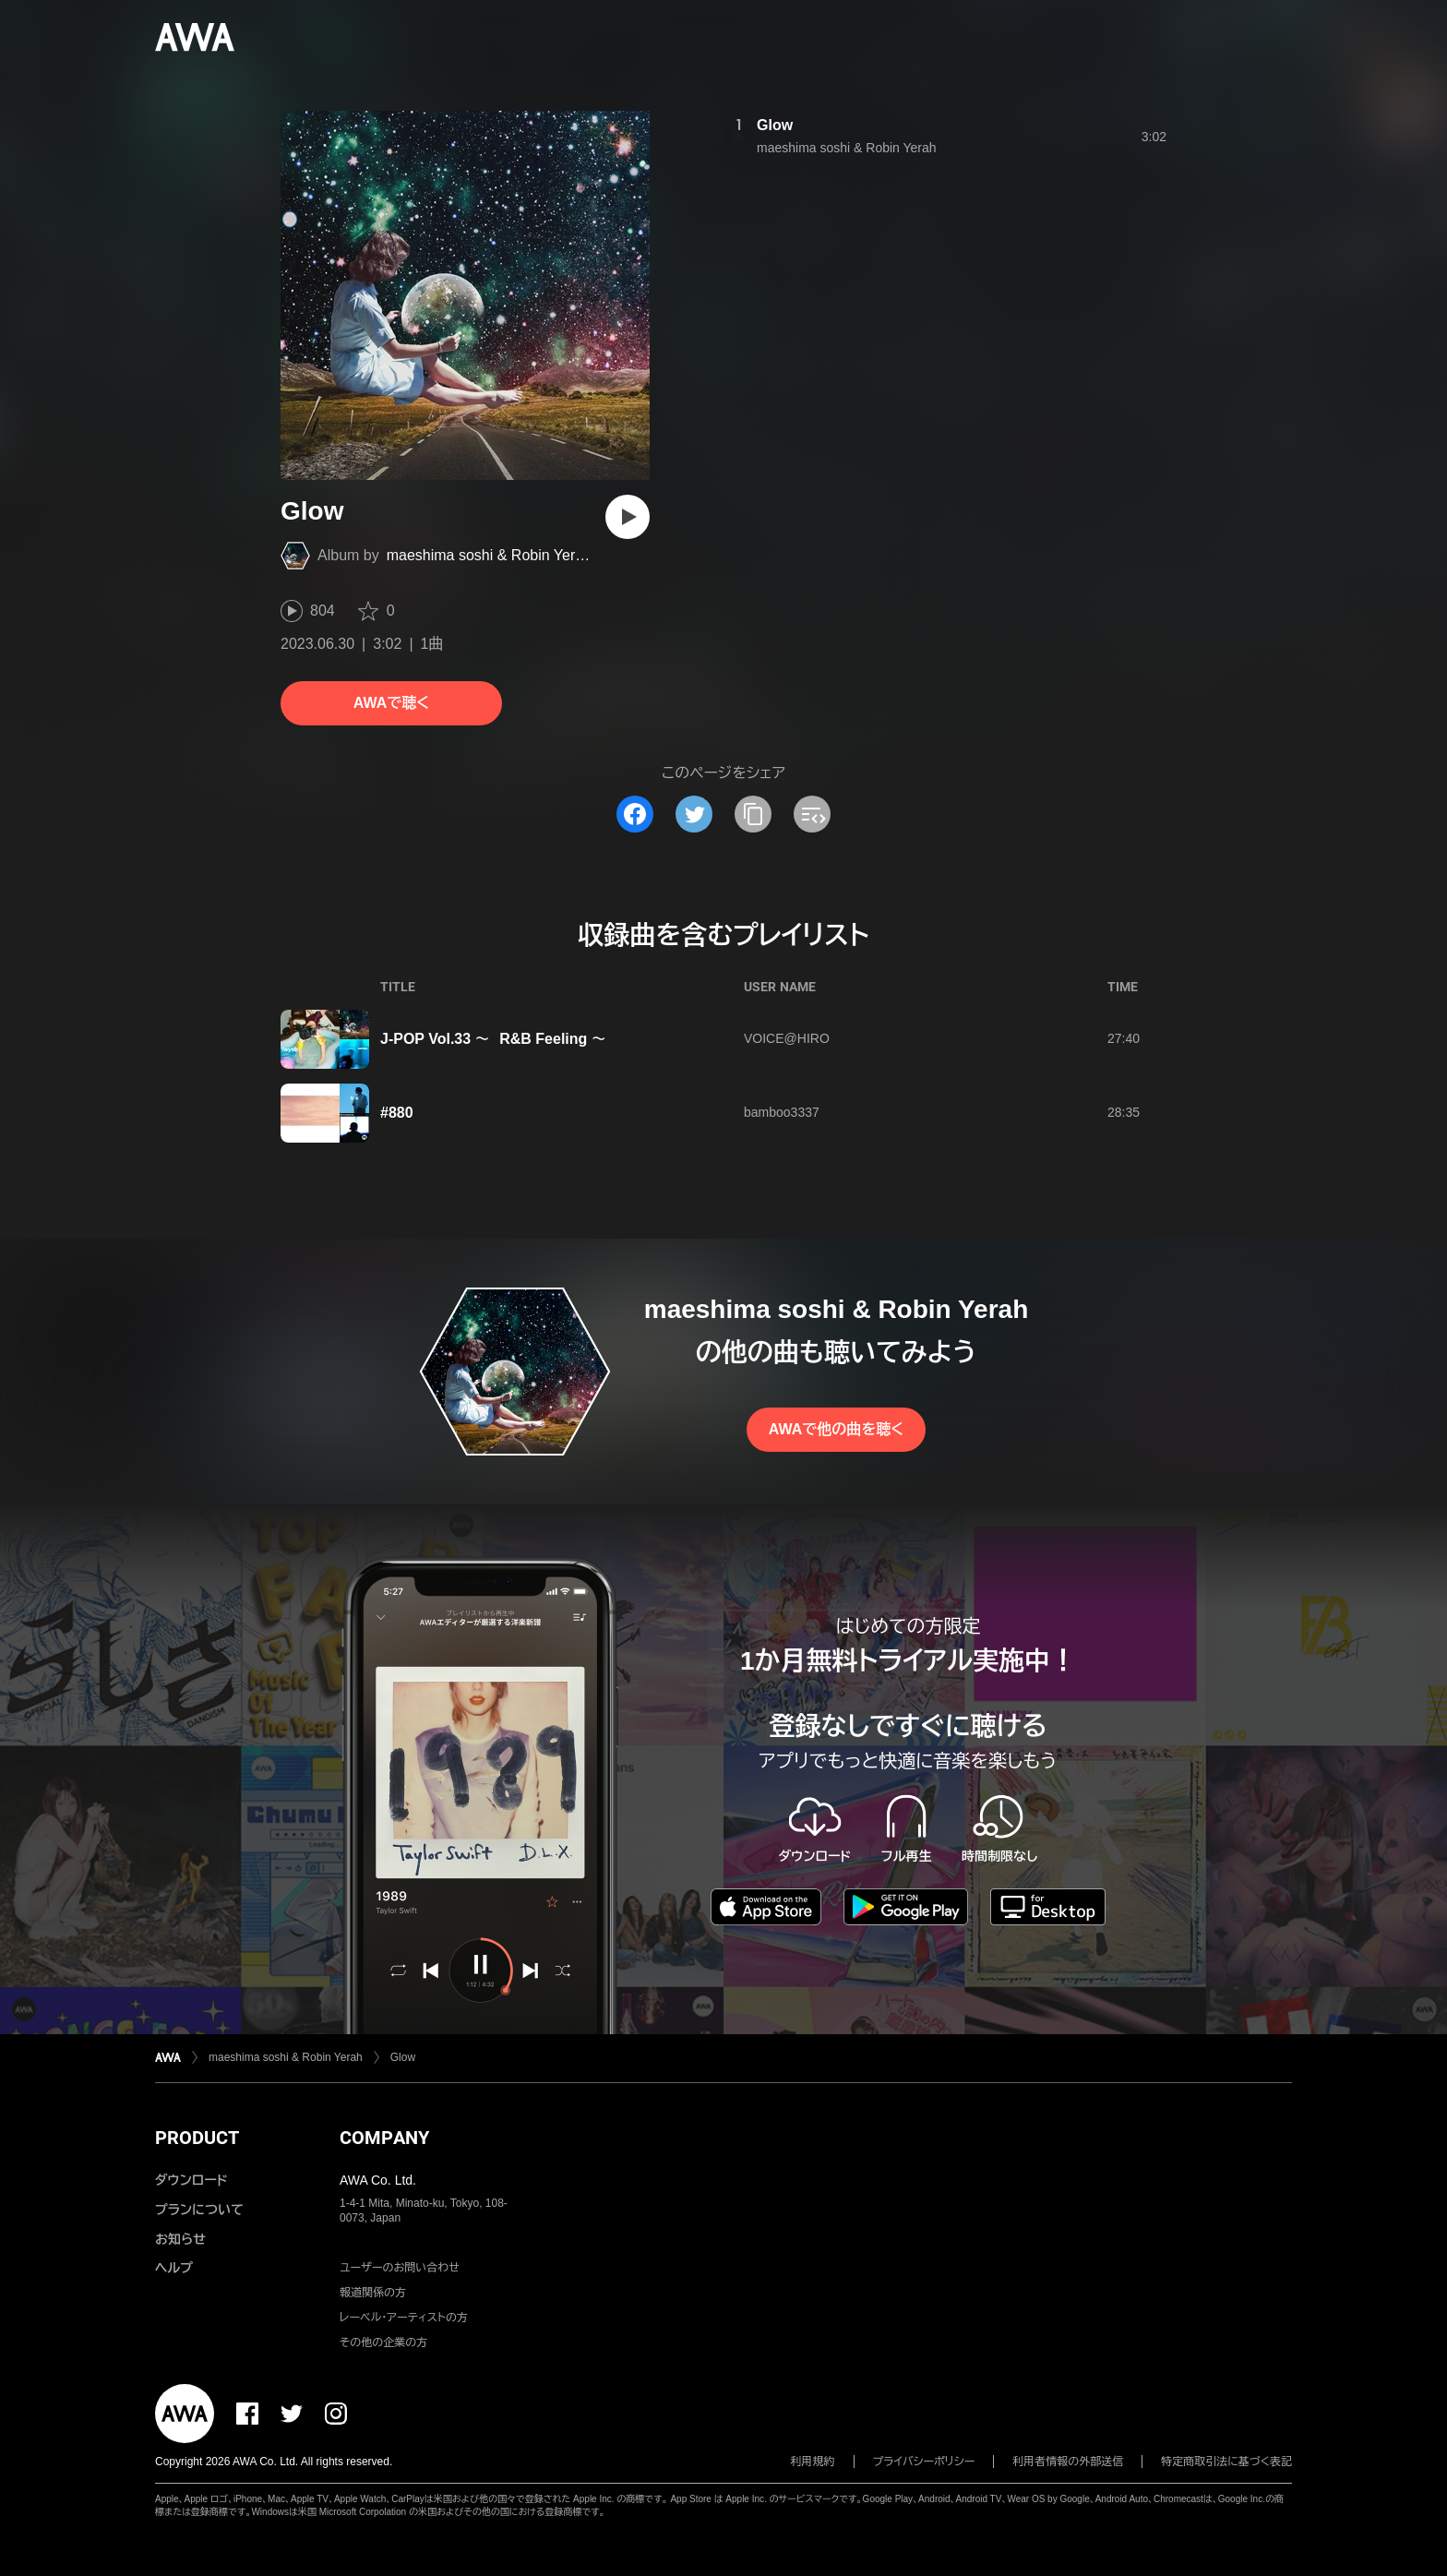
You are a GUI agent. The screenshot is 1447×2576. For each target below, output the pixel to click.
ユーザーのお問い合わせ (400, 2267)
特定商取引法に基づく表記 (1226, 2461)
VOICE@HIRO (787, 1038)
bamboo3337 (781, 1112)
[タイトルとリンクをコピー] (753, 814)
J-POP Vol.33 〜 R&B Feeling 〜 (493, 1039)
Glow (775, 125)
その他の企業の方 (383, 2342)
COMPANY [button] (384, 2138)
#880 (396, 1112)
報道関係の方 (373, 2292)
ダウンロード (191, 2180)
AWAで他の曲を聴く (836, 1429)
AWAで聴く (391, 703)
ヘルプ (174, 2267)
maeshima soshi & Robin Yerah (489, 555)
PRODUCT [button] (197, 2138)
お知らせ (180, 2239)
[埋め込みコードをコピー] (812, 814)
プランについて (199, 2209)
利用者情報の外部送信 (1067, 2461)
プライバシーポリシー (924, 2461)
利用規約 (813, 2461)
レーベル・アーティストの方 (404, 2317)
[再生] (627, 517)
